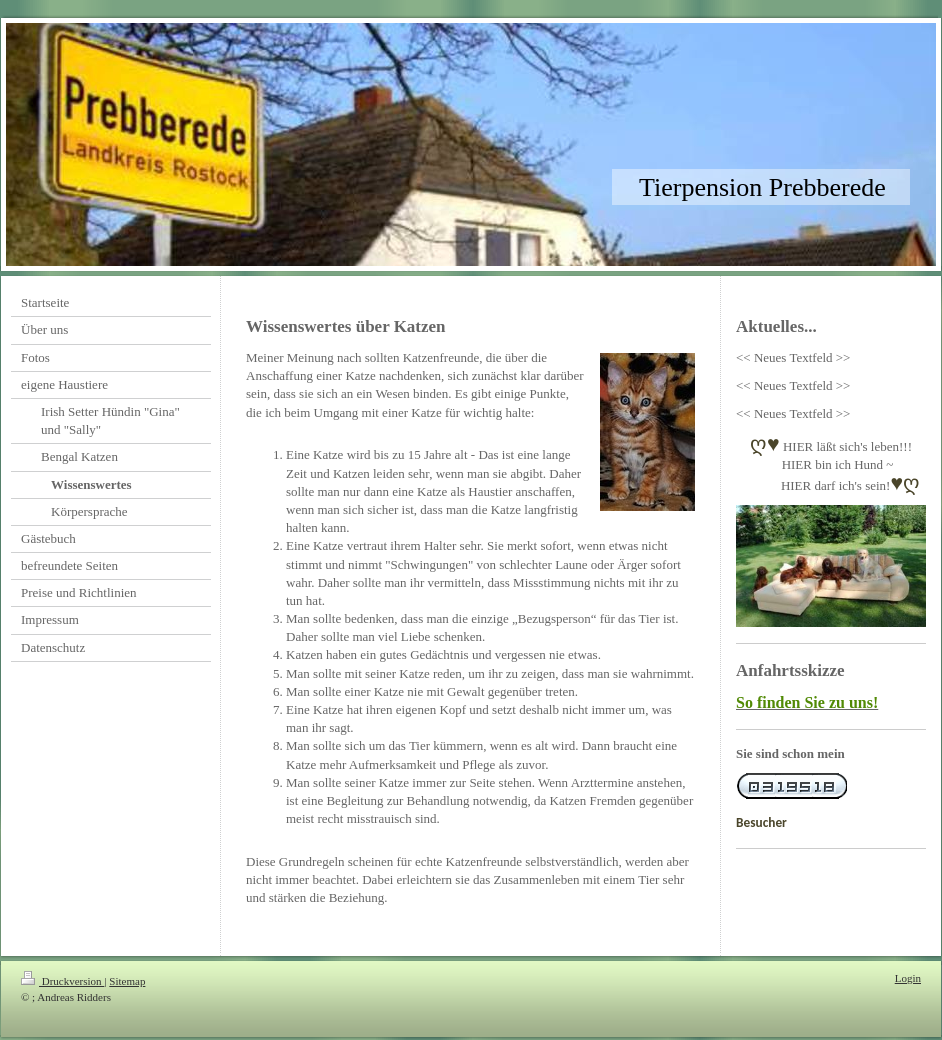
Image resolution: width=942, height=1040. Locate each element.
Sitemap (127, 981)
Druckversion (62, 981)
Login (908, 978)
